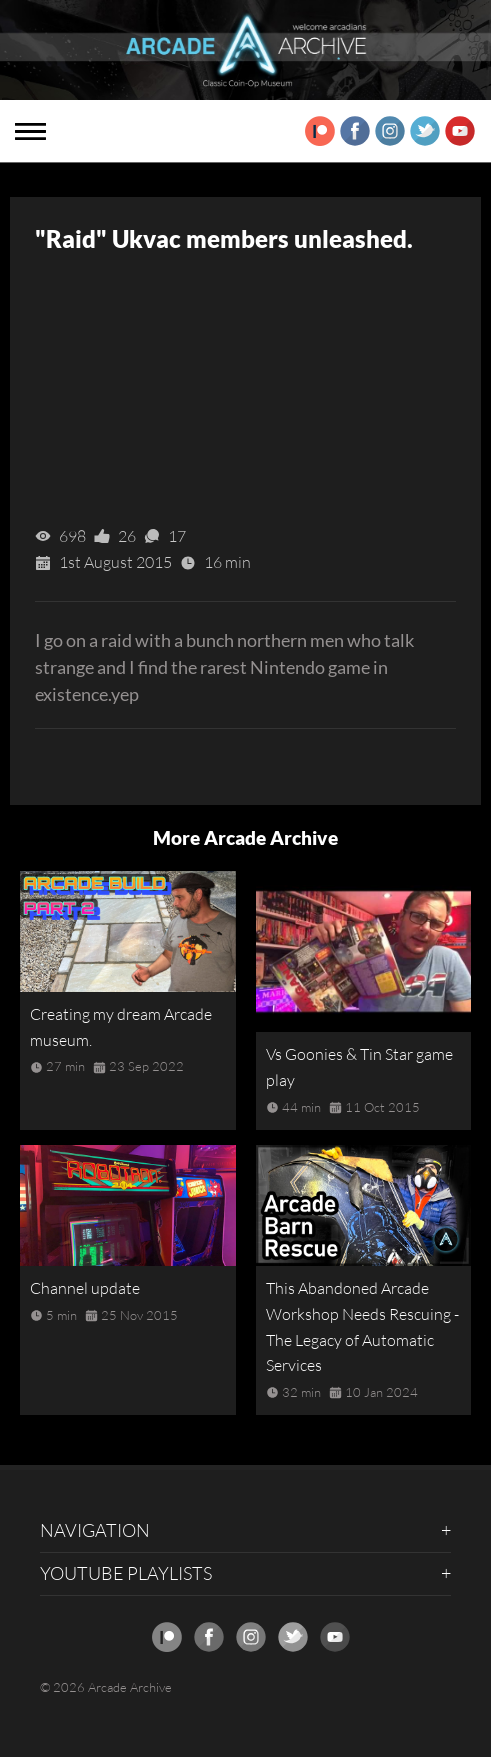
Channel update (85, 1288)
